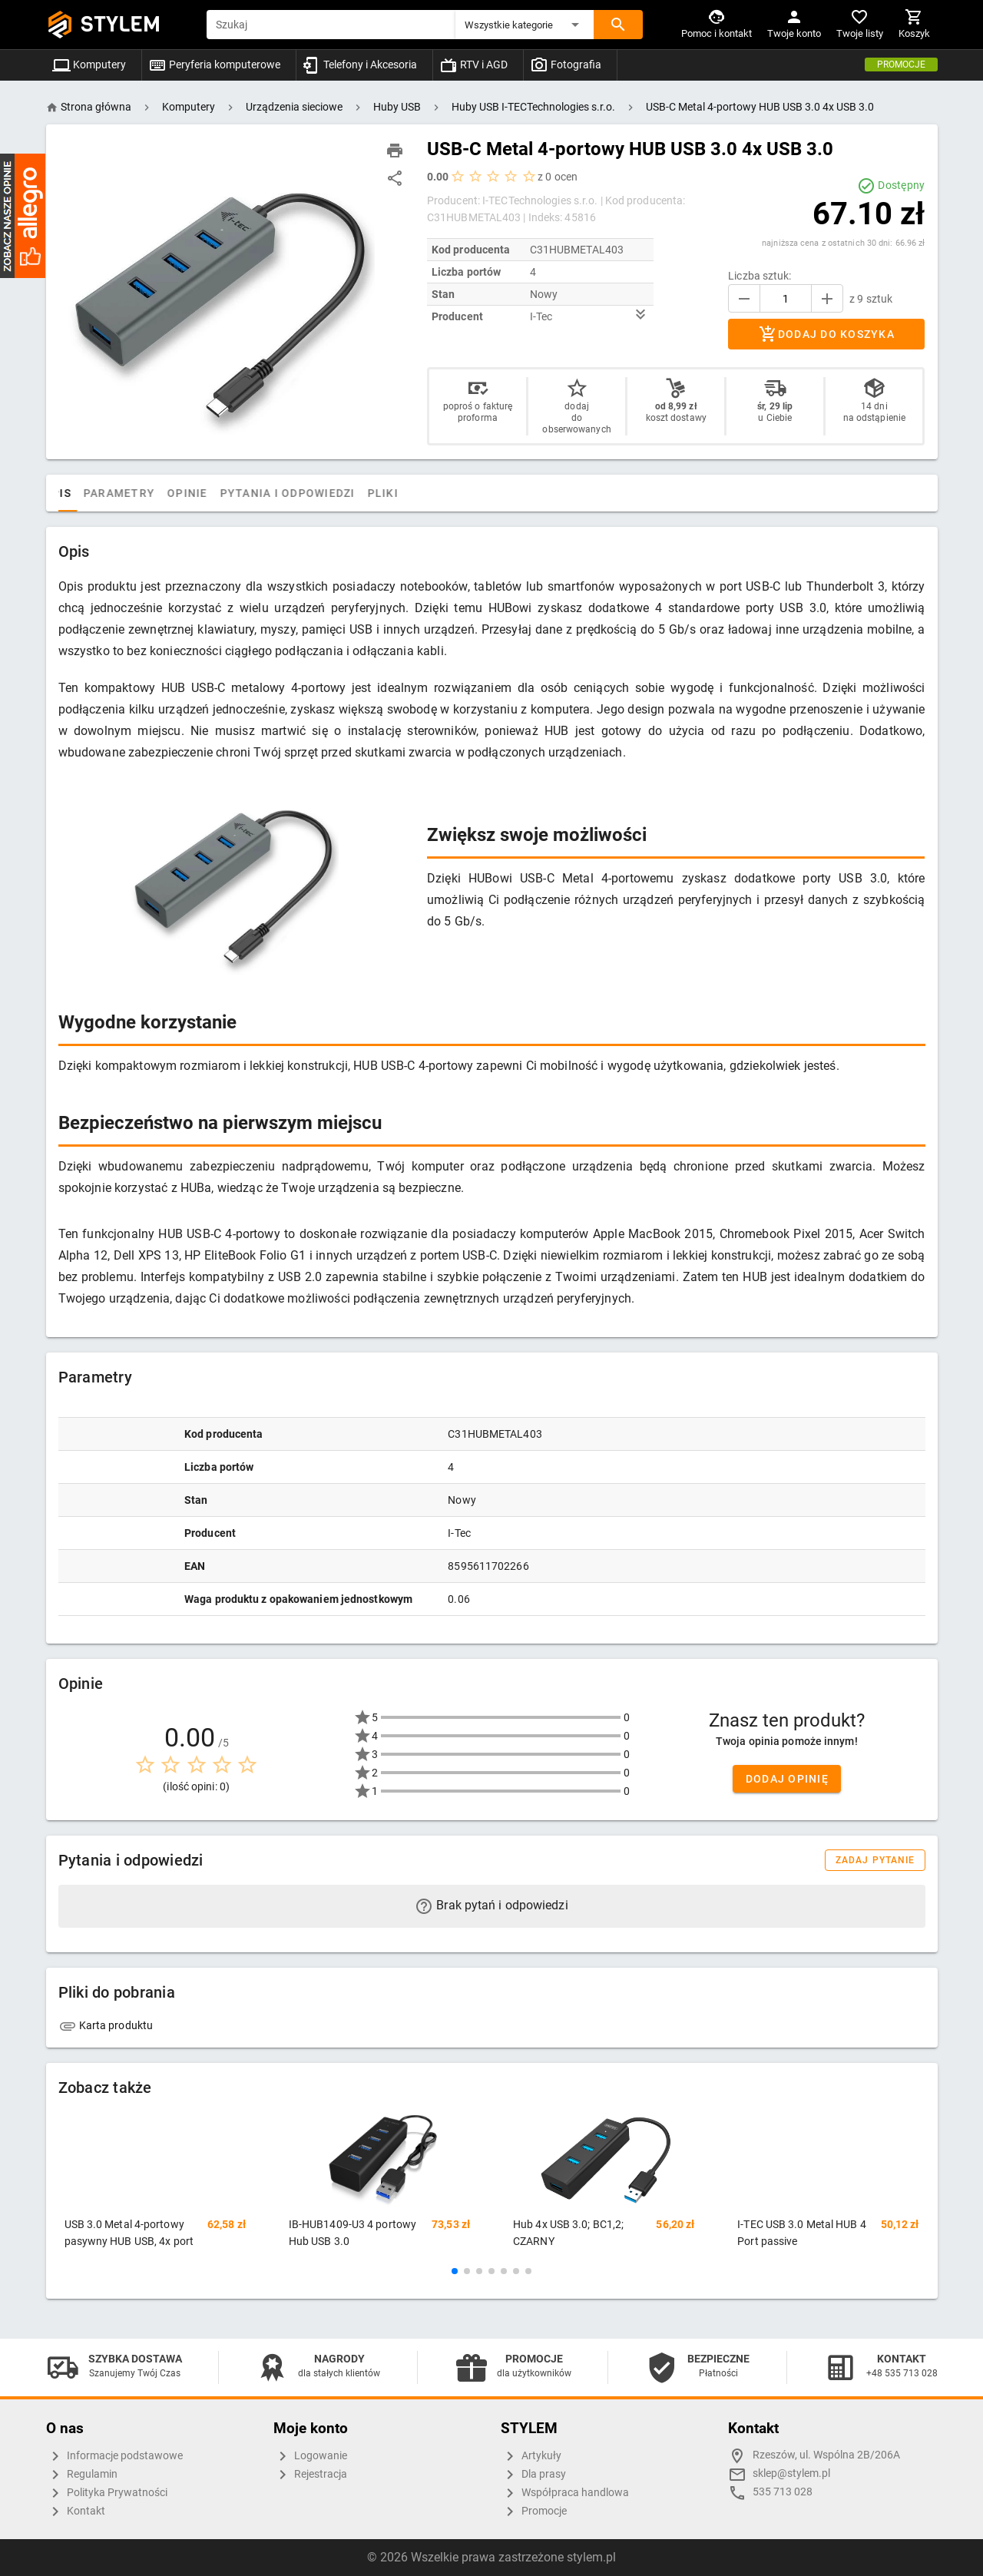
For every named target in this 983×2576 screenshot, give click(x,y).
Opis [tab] (109, 493)
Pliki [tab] (434, 493)
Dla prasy (533, 2474)
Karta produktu (106, 2025)
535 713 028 (783, 2491)
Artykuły (531, 2456)
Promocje (901, 64)
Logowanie (310, 2456)
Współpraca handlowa (565, 2493)
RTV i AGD (473, 64)
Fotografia (565, 64)
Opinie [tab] (239, 493)
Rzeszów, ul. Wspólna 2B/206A (826, 2455)
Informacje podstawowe (114, 2456)
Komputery (89, 64)
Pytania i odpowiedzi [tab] (338, 493)
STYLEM (121, 24)
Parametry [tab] (171, 493)
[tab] (73, 493)
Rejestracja (310, 2474)
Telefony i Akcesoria (360, 64)
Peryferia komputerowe (214, 64)
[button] (524, 24)
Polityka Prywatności (106, 2493)
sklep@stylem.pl (791, 2473)
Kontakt (75, 2511)
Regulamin (81, 2474)
